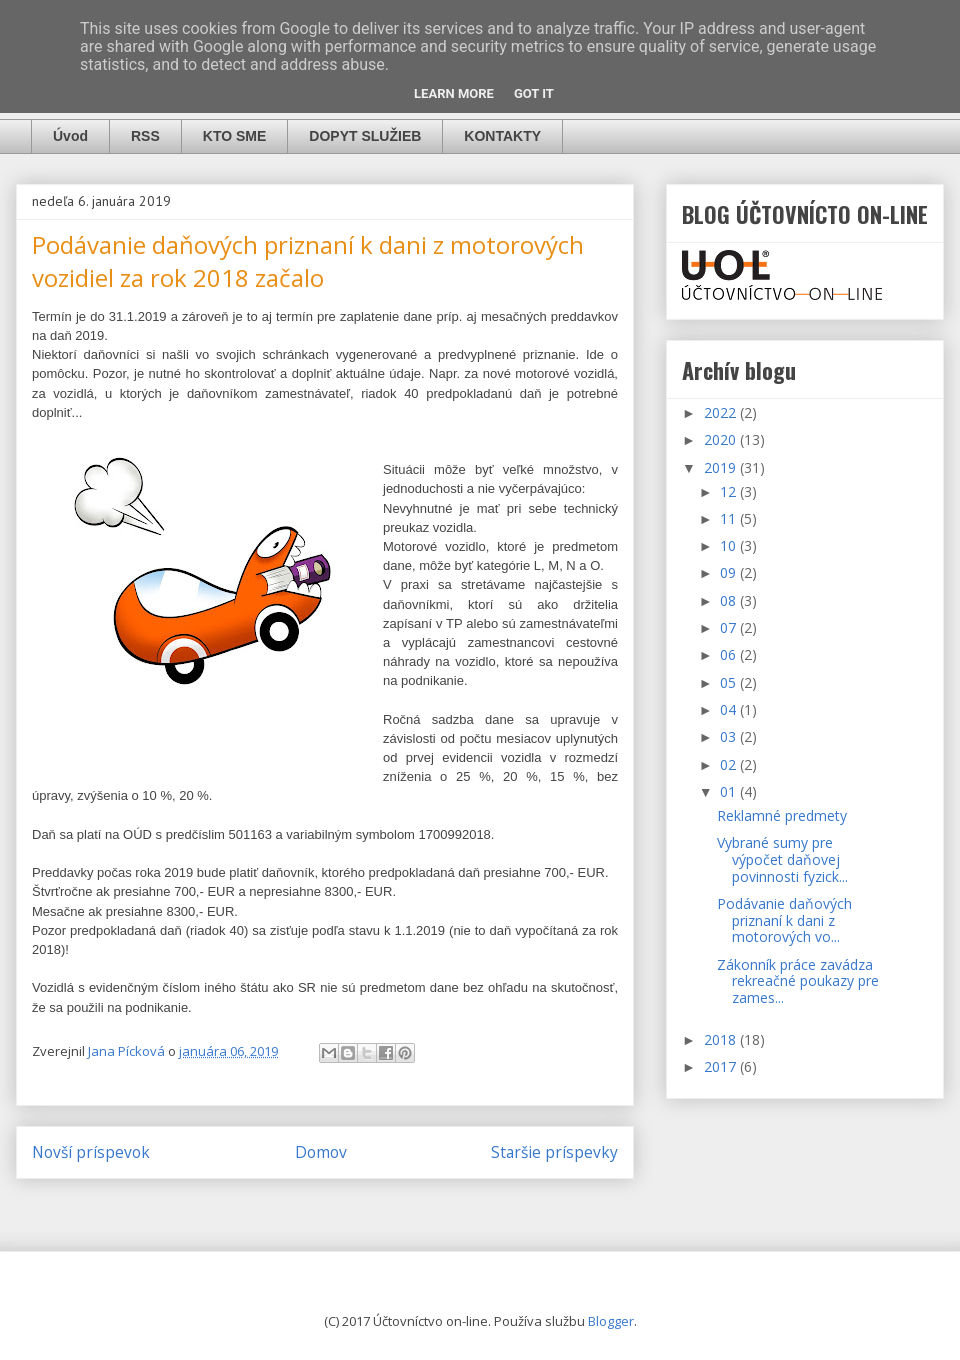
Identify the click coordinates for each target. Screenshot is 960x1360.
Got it (534, 93)
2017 (722, 1066)
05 (730, 682)
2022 (722, 412)
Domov (321, 1152)
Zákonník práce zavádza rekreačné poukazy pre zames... (798, 981)
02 (730, 764)
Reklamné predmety (782, 815)
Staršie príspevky (554, 1152)
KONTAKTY (502, 136)
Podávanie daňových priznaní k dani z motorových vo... (784, 920)
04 (730, 709)
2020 (722, 439)
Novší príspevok (91, 1152)
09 (730, 572)
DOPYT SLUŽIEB (365, 136)
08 (730, 600)
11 (730, 518)
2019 (722, 467)
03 (730, 736)
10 (730, 545)
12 (730, 491)
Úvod (70, 136)
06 (730, 654)
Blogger (611, 1321)
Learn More (454, 93)
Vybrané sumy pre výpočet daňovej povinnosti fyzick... (782, 859)
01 (730, 791)
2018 (722, 1039)
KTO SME (235, 136)
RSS (145, 136)
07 (730, 627)
